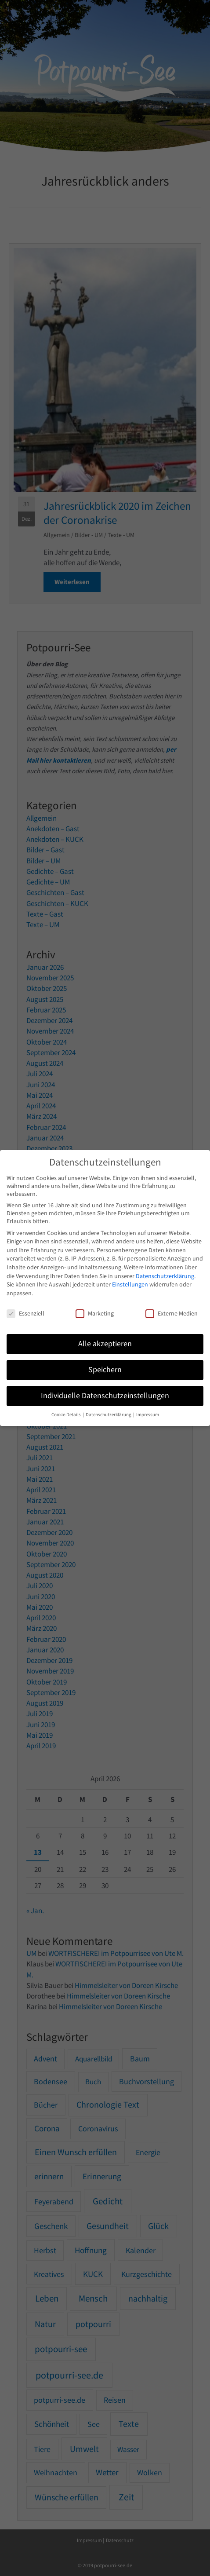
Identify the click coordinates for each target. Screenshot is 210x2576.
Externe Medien (171, 1313)
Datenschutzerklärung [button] (109, 1415)
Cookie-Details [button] (66, 1415)
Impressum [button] (147, 1415)
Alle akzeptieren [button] (105, 1343)
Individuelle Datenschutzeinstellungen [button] (105, 1395)
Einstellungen (130, 1284)
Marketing (95, 1313)
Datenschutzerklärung (165, 1276)
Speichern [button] (105, 1369)
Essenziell (25, 1313)
